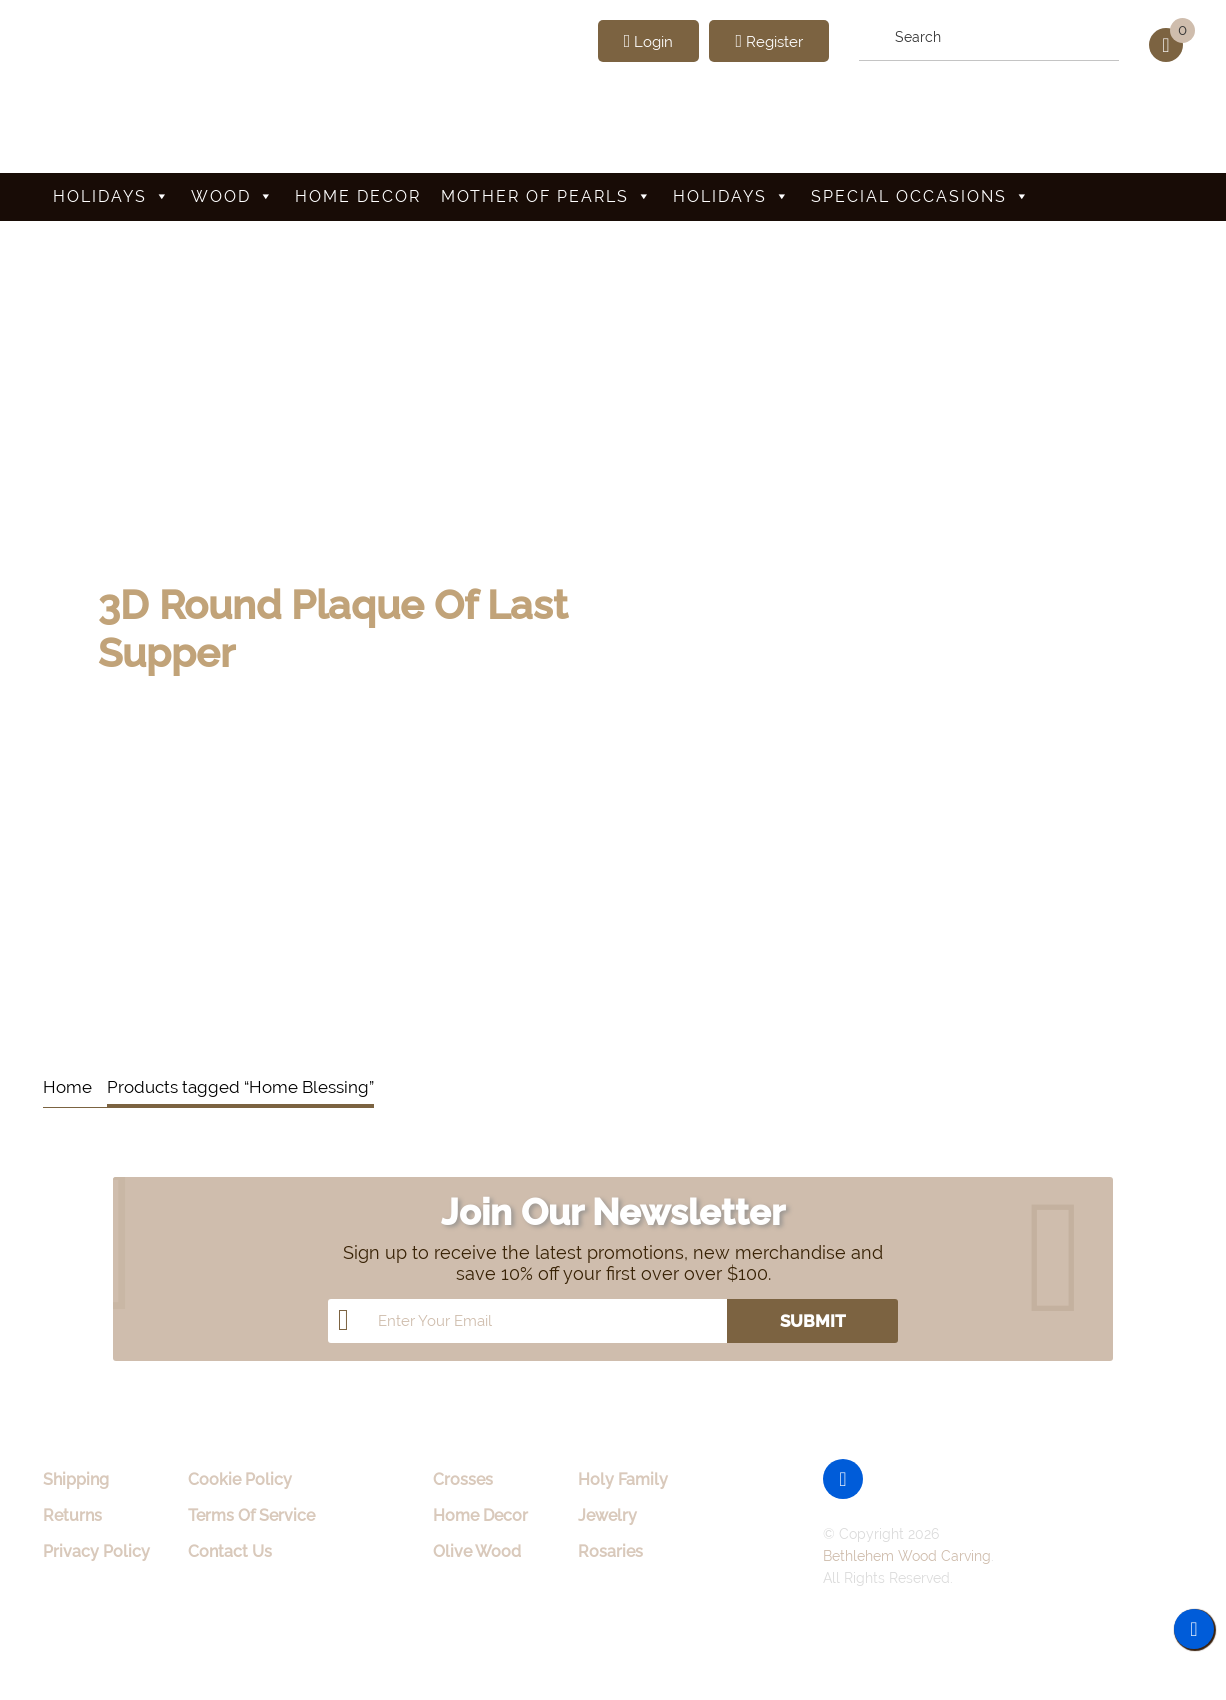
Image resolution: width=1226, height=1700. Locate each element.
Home (67, 1087)
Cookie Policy (240, 1479)
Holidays (112, 196)
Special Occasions (921, 196)
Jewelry (607, 1515)
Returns (72, 1515)
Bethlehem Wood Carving (907, 1556)
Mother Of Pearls (547, 196)
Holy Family (623, 1479)
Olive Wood (477, 1551)
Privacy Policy (96, 1551)
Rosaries (610, 1551)
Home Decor (358, 196)
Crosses (463, 1479)
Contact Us (230, 1551)
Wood (233, 196)
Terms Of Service (251, 1515)
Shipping (76, 1479)
